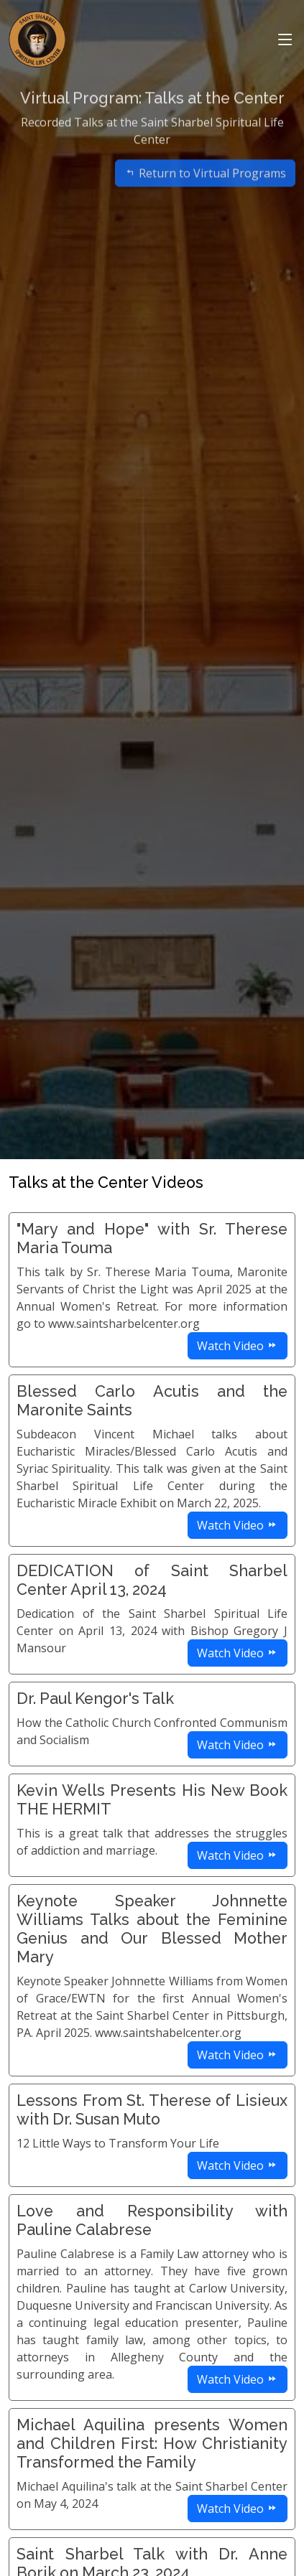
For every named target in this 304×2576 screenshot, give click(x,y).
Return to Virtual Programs (205, 189)
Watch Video (237, 1346)
